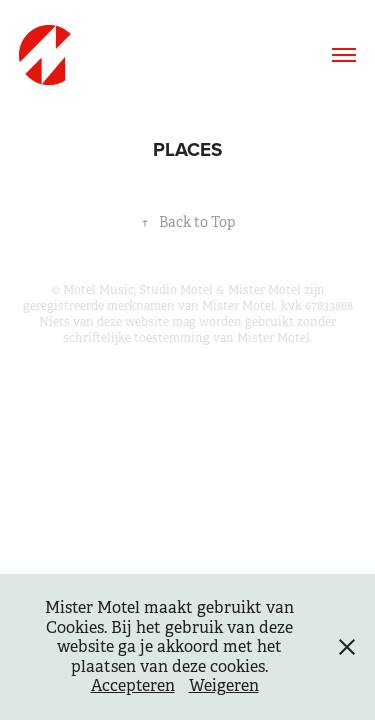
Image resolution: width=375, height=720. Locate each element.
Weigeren (224, 685)
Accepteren (133, 685)
